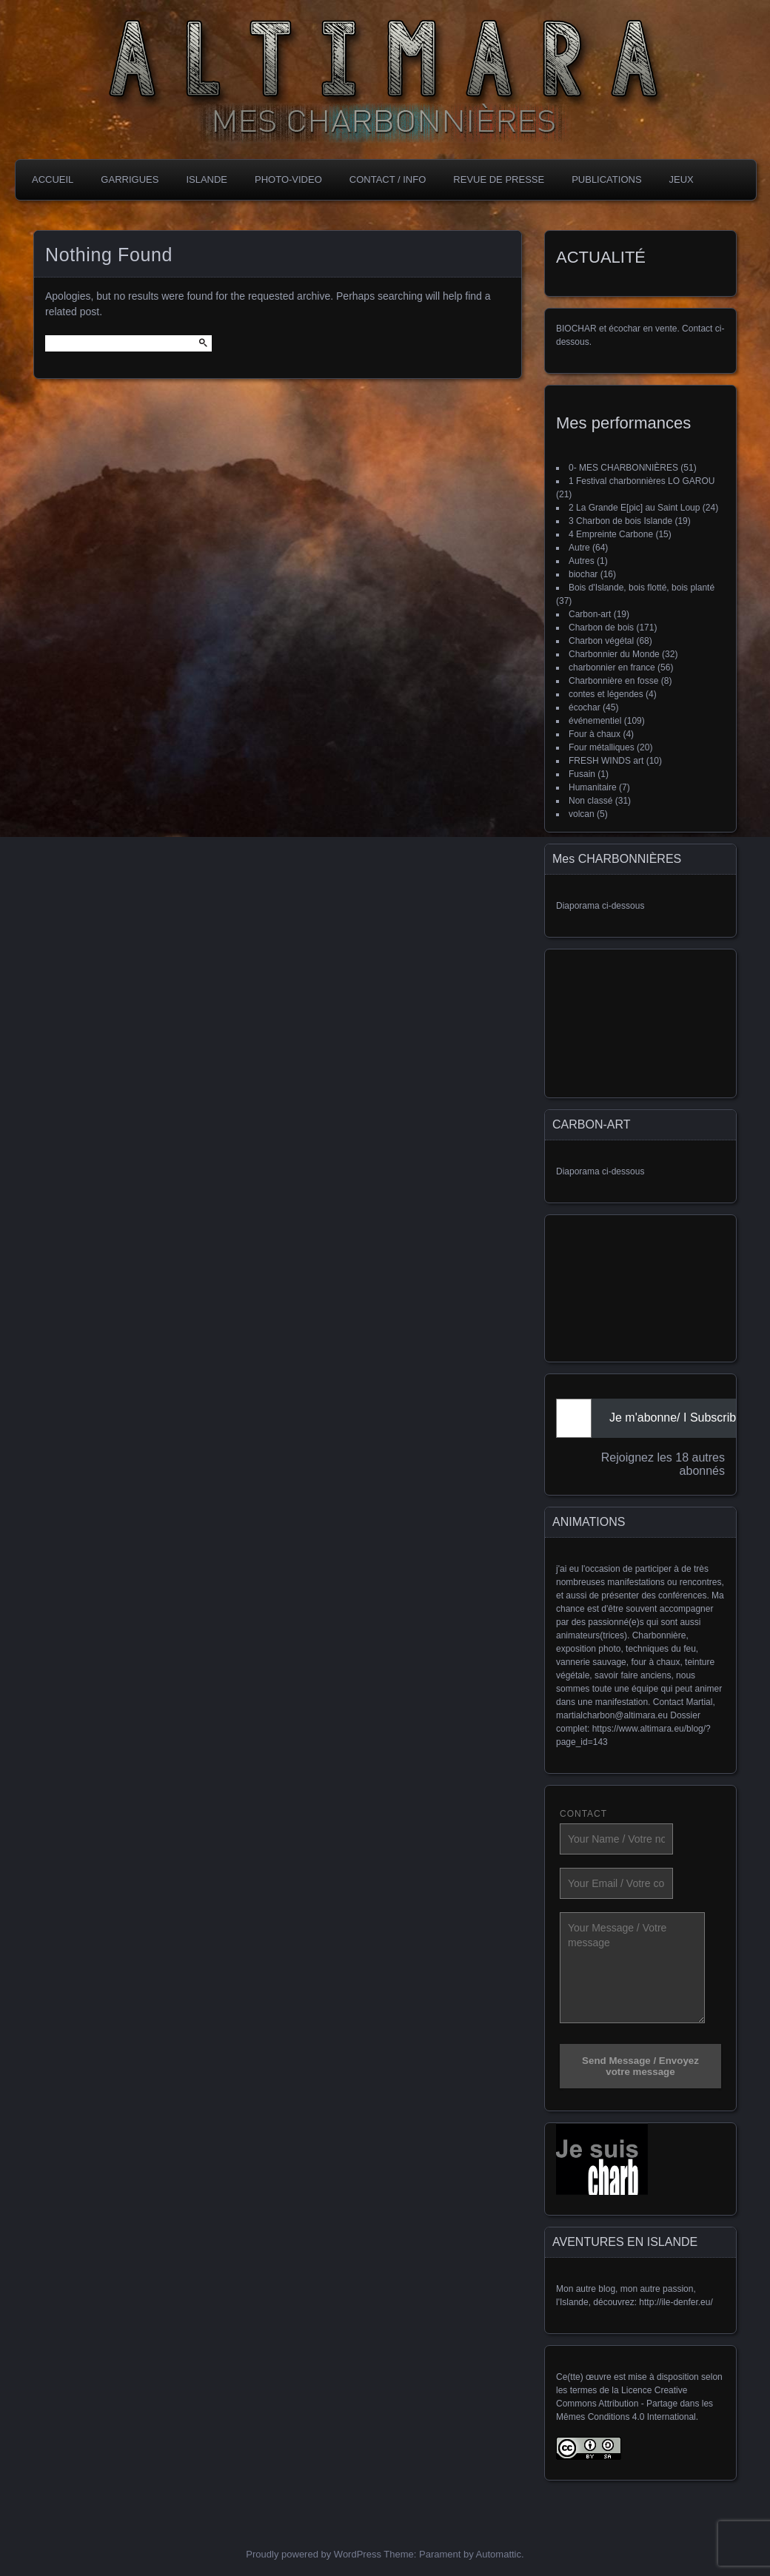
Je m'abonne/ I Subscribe (676, 1417)
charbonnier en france (612, 667)
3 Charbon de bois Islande (620, 521)
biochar (583, 574)
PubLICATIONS (606, 179)
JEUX (681, 179)
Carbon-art (590, 614)
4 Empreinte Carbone (611, 534)
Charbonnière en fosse (613, 681)
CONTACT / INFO (387, 179)
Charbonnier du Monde (614, 654)
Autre (579, 547)
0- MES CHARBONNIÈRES (623, 468)
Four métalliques (602, 747)
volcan (582, 814)
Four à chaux (594, 734)
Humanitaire (593, 787)
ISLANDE (206, 179)
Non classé (590, 801)
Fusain (582, 774)
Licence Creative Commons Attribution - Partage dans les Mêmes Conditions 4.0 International (634, 2403)
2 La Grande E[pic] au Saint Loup (634, 507)
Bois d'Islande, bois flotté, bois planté (641, 587)
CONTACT (583, 1814)
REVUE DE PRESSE (498, 179)
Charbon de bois (601, 627)
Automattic (498, 2554)
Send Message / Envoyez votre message (640, 2066)
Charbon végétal (601, 641)
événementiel (595, 721)
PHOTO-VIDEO (288, 179)
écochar (584, 707)
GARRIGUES (129, 179)
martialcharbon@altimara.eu (612, 1715)
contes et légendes (606, 694)
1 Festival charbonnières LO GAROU (641, 481)
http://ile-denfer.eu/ (675, 2302)
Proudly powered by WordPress (313, 2554)
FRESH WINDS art (606, 761)
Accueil (52, 179)
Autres (582, 561)
